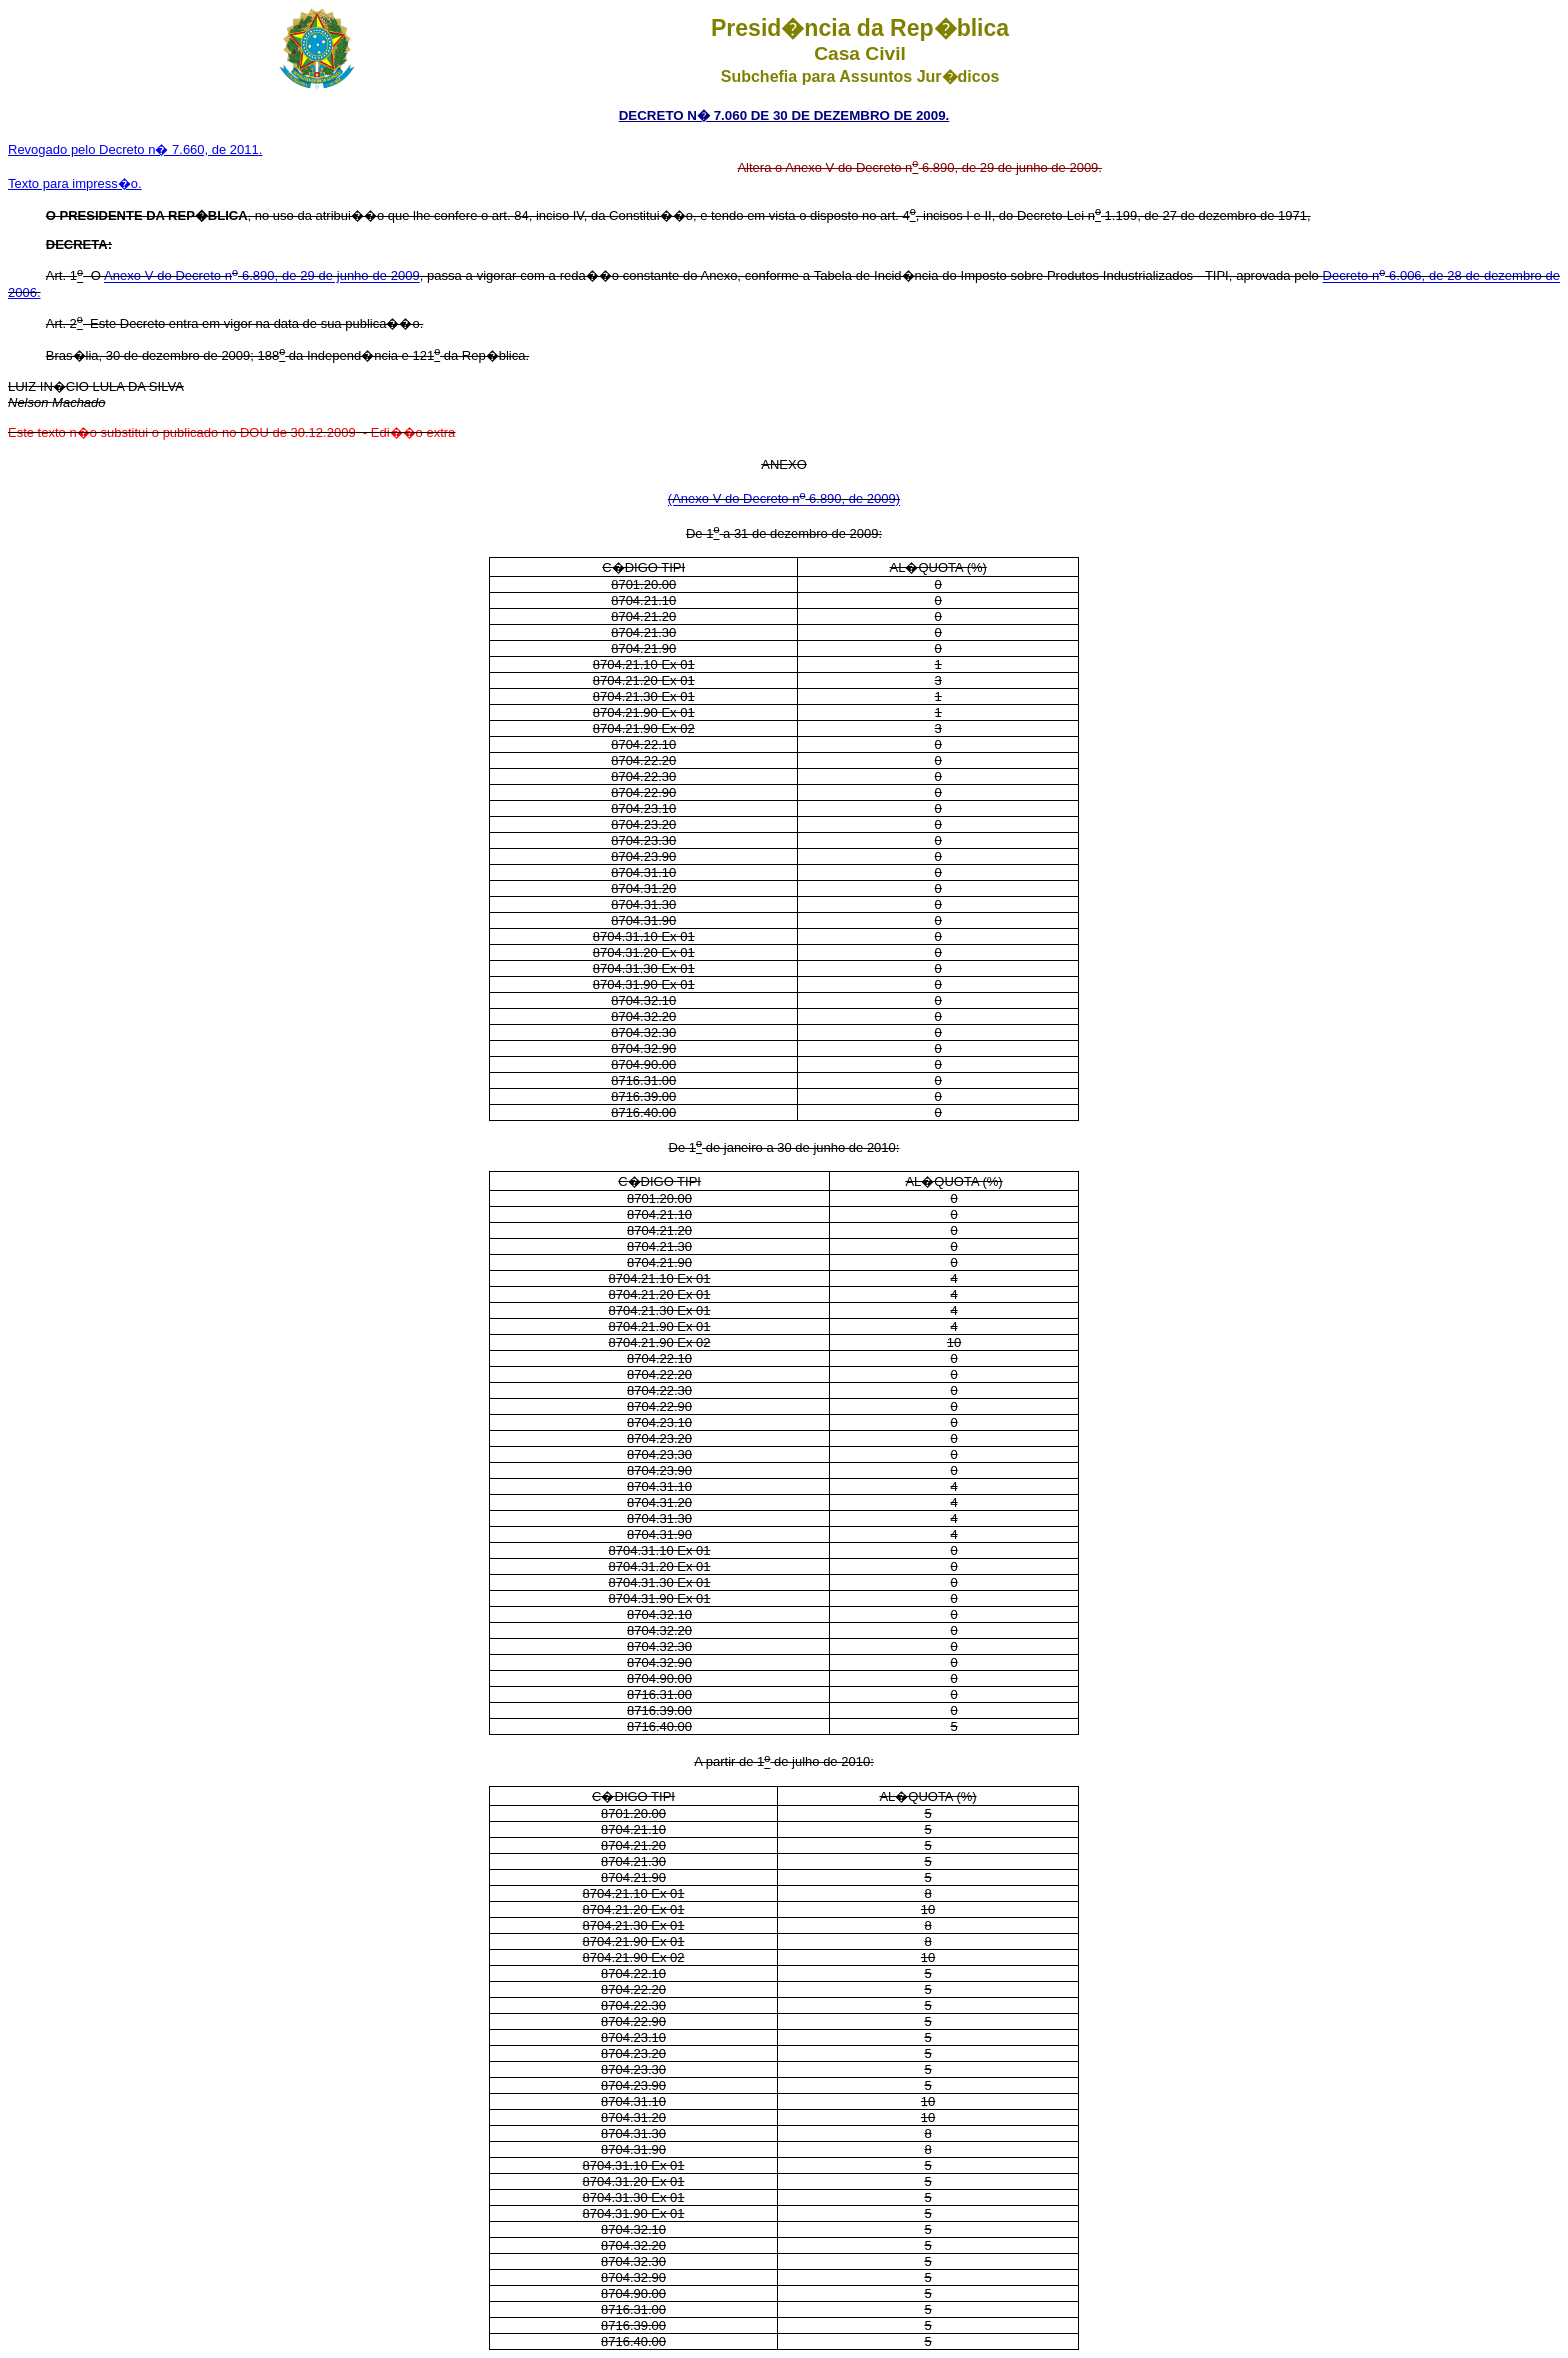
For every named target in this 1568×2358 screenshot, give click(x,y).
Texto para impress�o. (75, 183)
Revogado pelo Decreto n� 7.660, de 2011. (135, 149)
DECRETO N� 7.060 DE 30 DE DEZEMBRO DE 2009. (784, 115)
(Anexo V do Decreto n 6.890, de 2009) (784, 499)
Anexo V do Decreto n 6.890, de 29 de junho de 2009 (262, 276)
